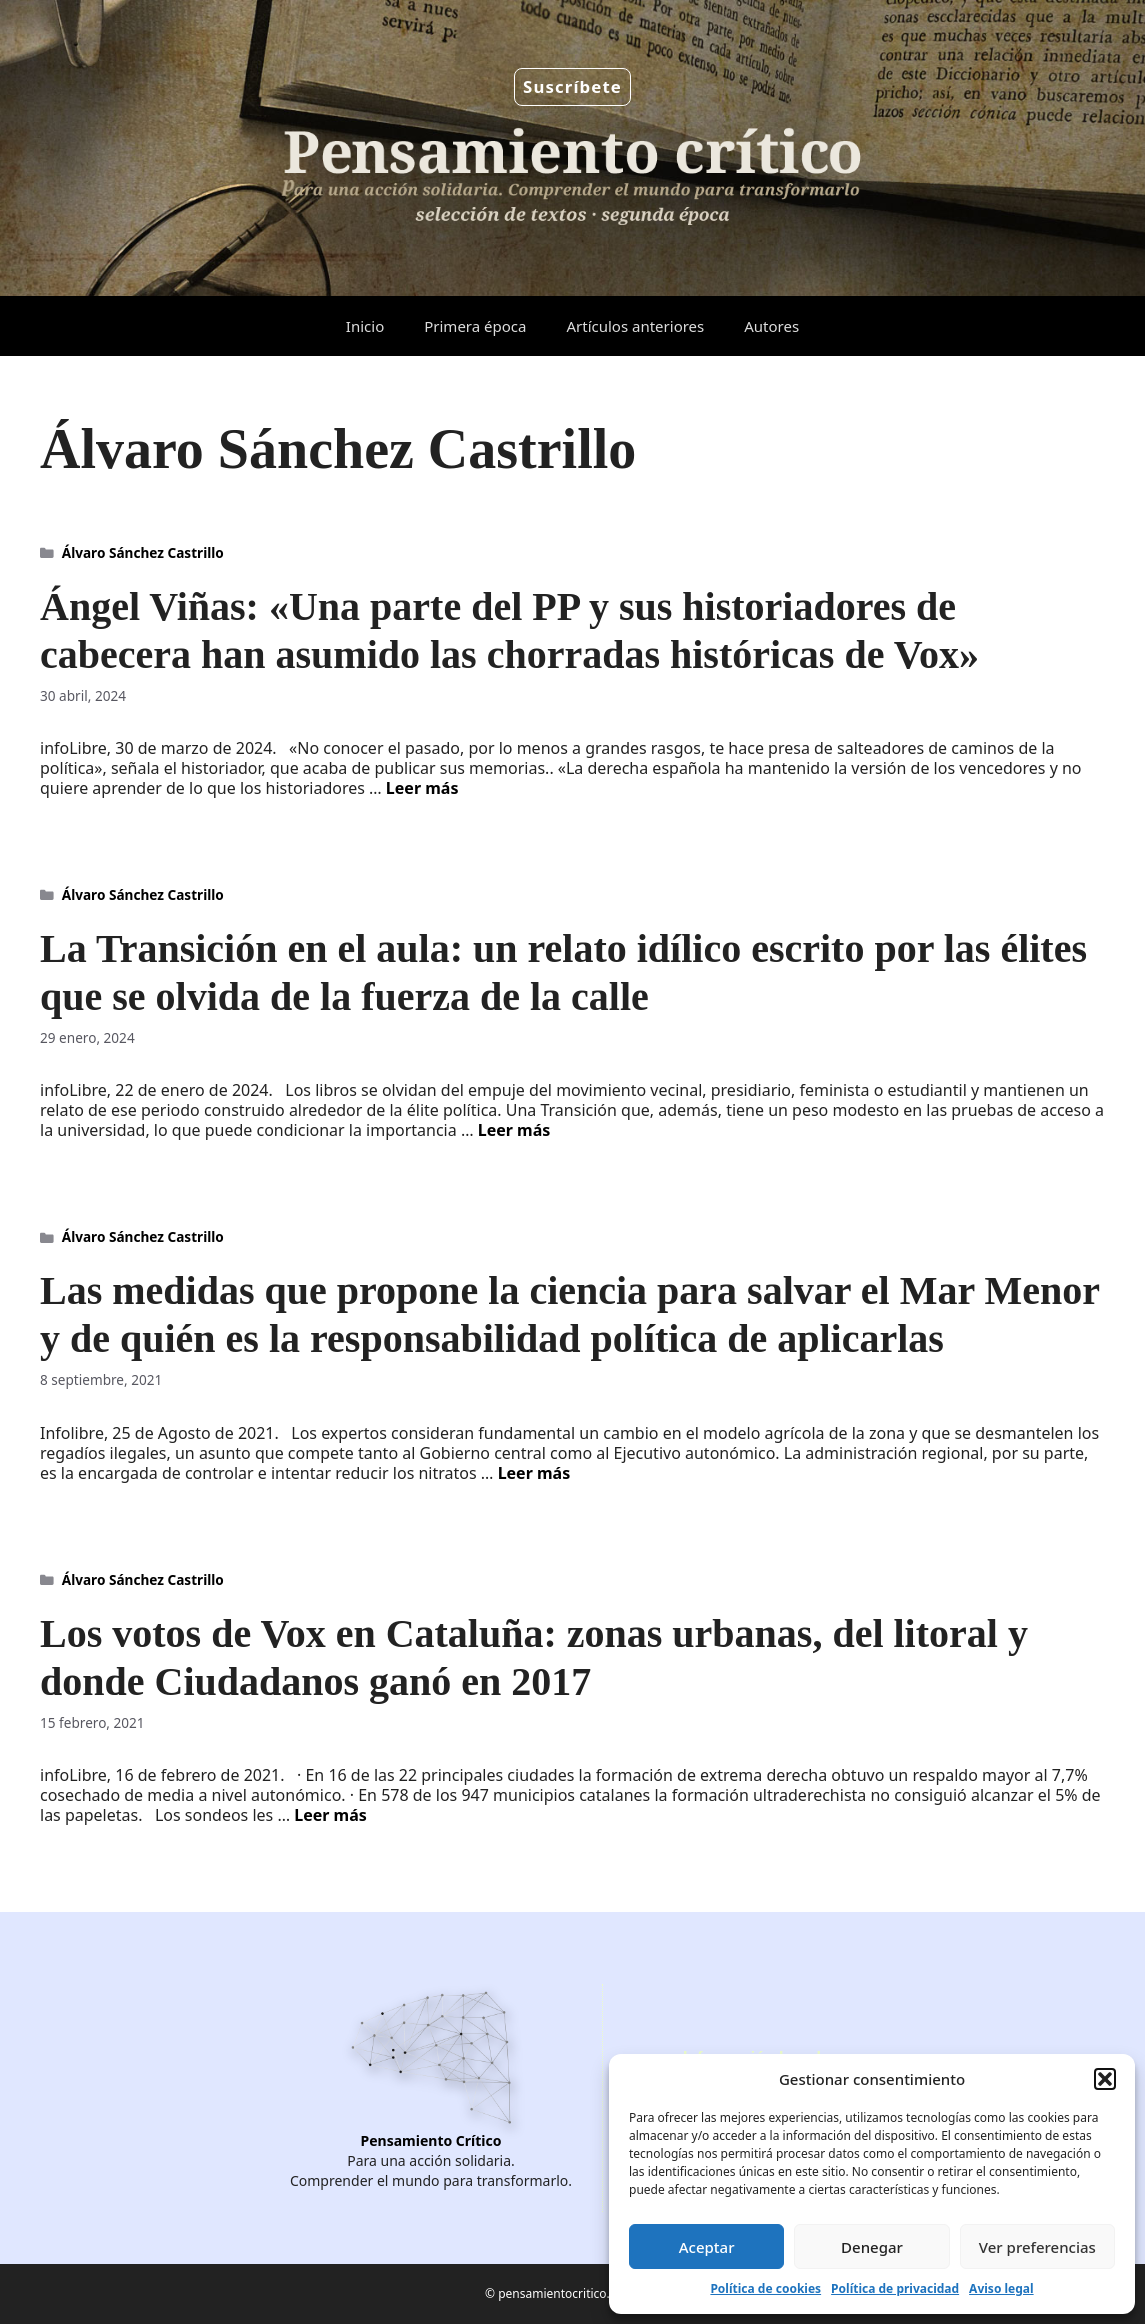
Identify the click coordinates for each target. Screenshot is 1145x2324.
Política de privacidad (895, 2288)
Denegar (872, 2247)
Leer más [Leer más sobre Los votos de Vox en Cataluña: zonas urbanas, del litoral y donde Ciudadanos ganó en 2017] (330, 1815)
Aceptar (707, 2247)
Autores (771, 326)
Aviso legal (1001, 2288)
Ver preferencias (1037, 2247)
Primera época (475, 326)
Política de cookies (765, 2288)
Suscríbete (572, 86)
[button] (1105, 2079)
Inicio (365, 326)
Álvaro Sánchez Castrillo (143, 552)
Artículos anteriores (635, 326)
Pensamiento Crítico (431, 2140)
